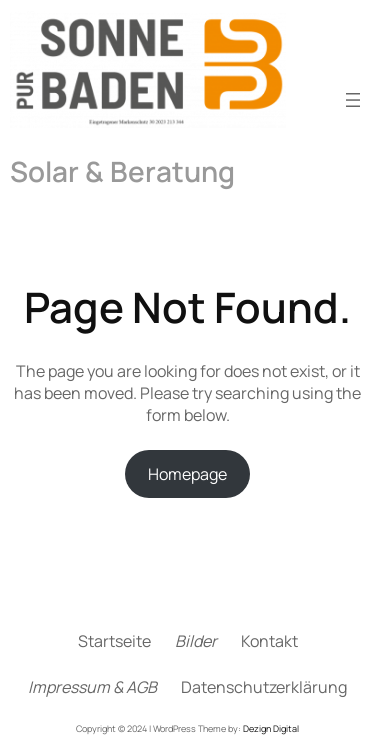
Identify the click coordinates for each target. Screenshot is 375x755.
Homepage (187, 474)
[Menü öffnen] (353, 100)
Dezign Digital (271, 728)
